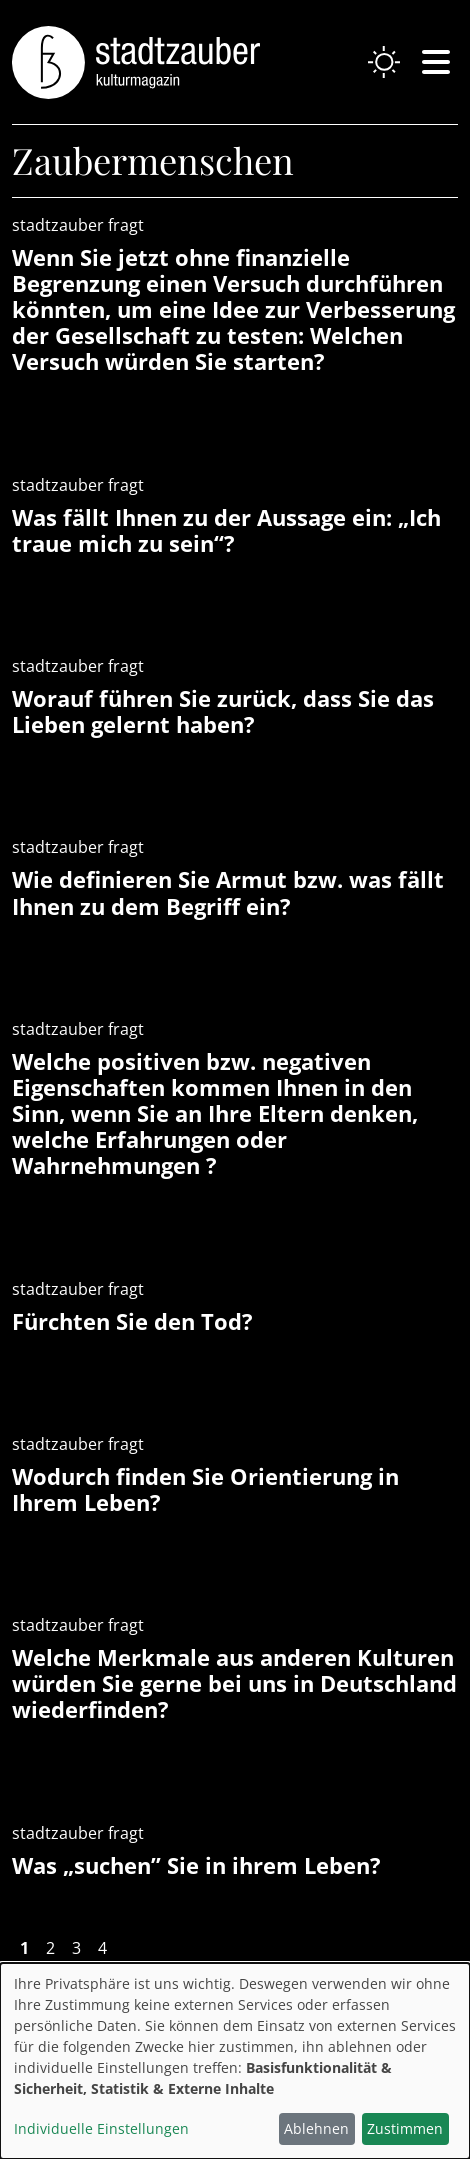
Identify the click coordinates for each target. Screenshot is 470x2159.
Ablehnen (316, 2128)
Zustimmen (405, 2128)
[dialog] (235, 2061)
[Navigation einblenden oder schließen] (436, 62)
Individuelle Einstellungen (101, 2128)
